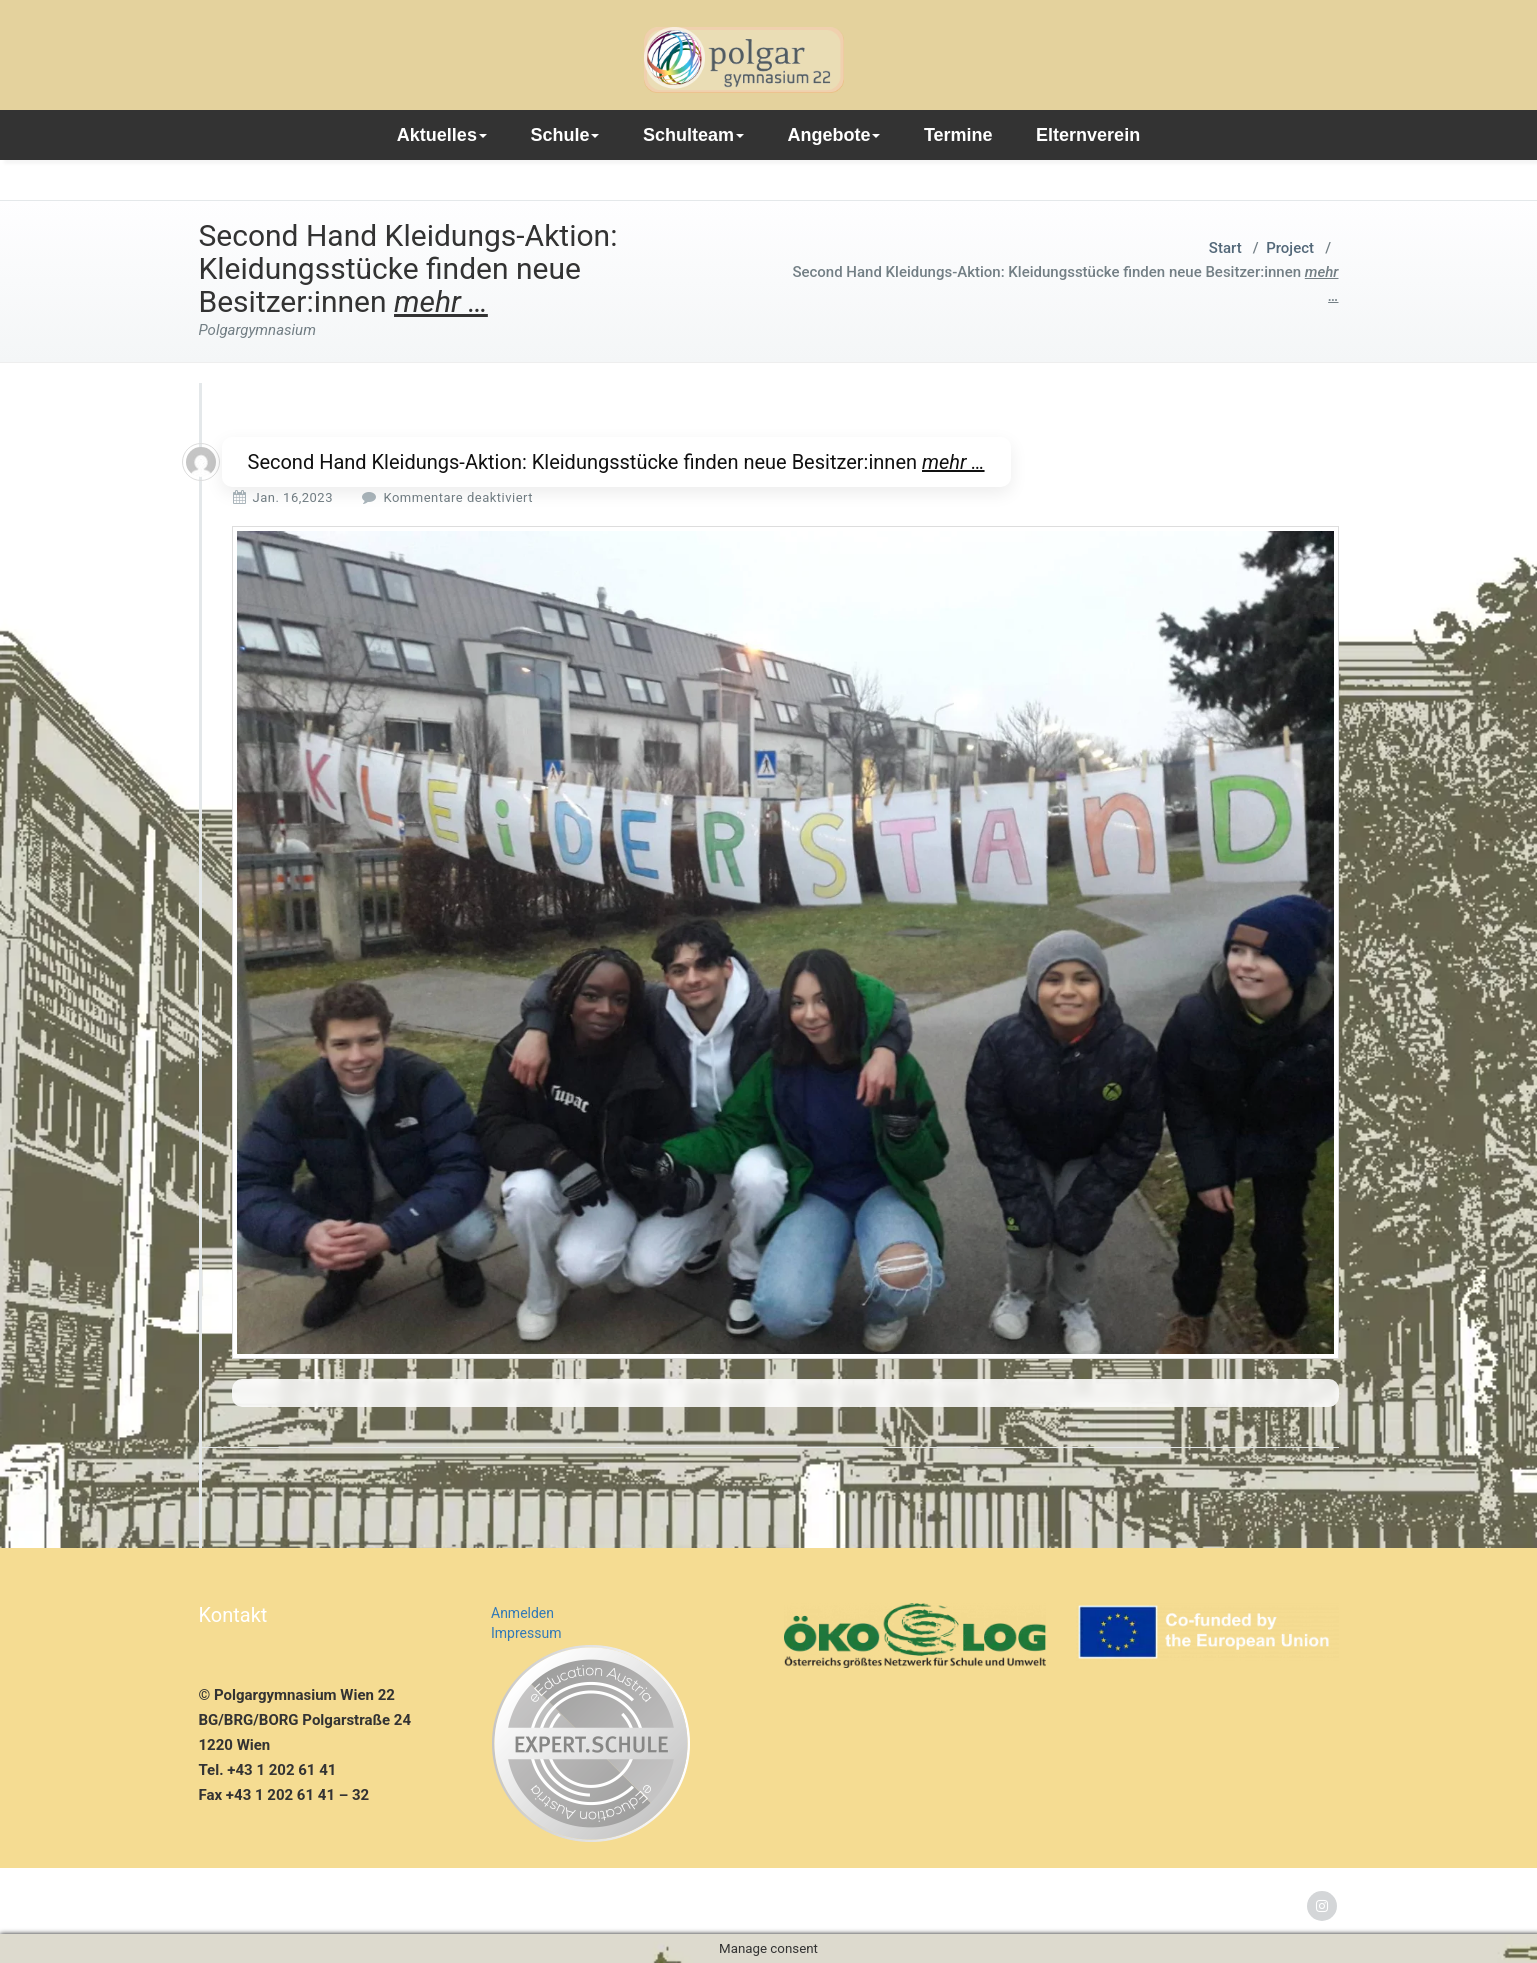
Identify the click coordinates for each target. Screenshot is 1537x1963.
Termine (958, 135)
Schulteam (693, 135)
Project (1290, 248)
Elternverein (1088, 135)
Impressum (526, 1633)
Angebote (833, 135)
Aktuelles (442, 135)
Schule (564, 135)
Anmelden (522, 1613)
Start (1225, 248)
